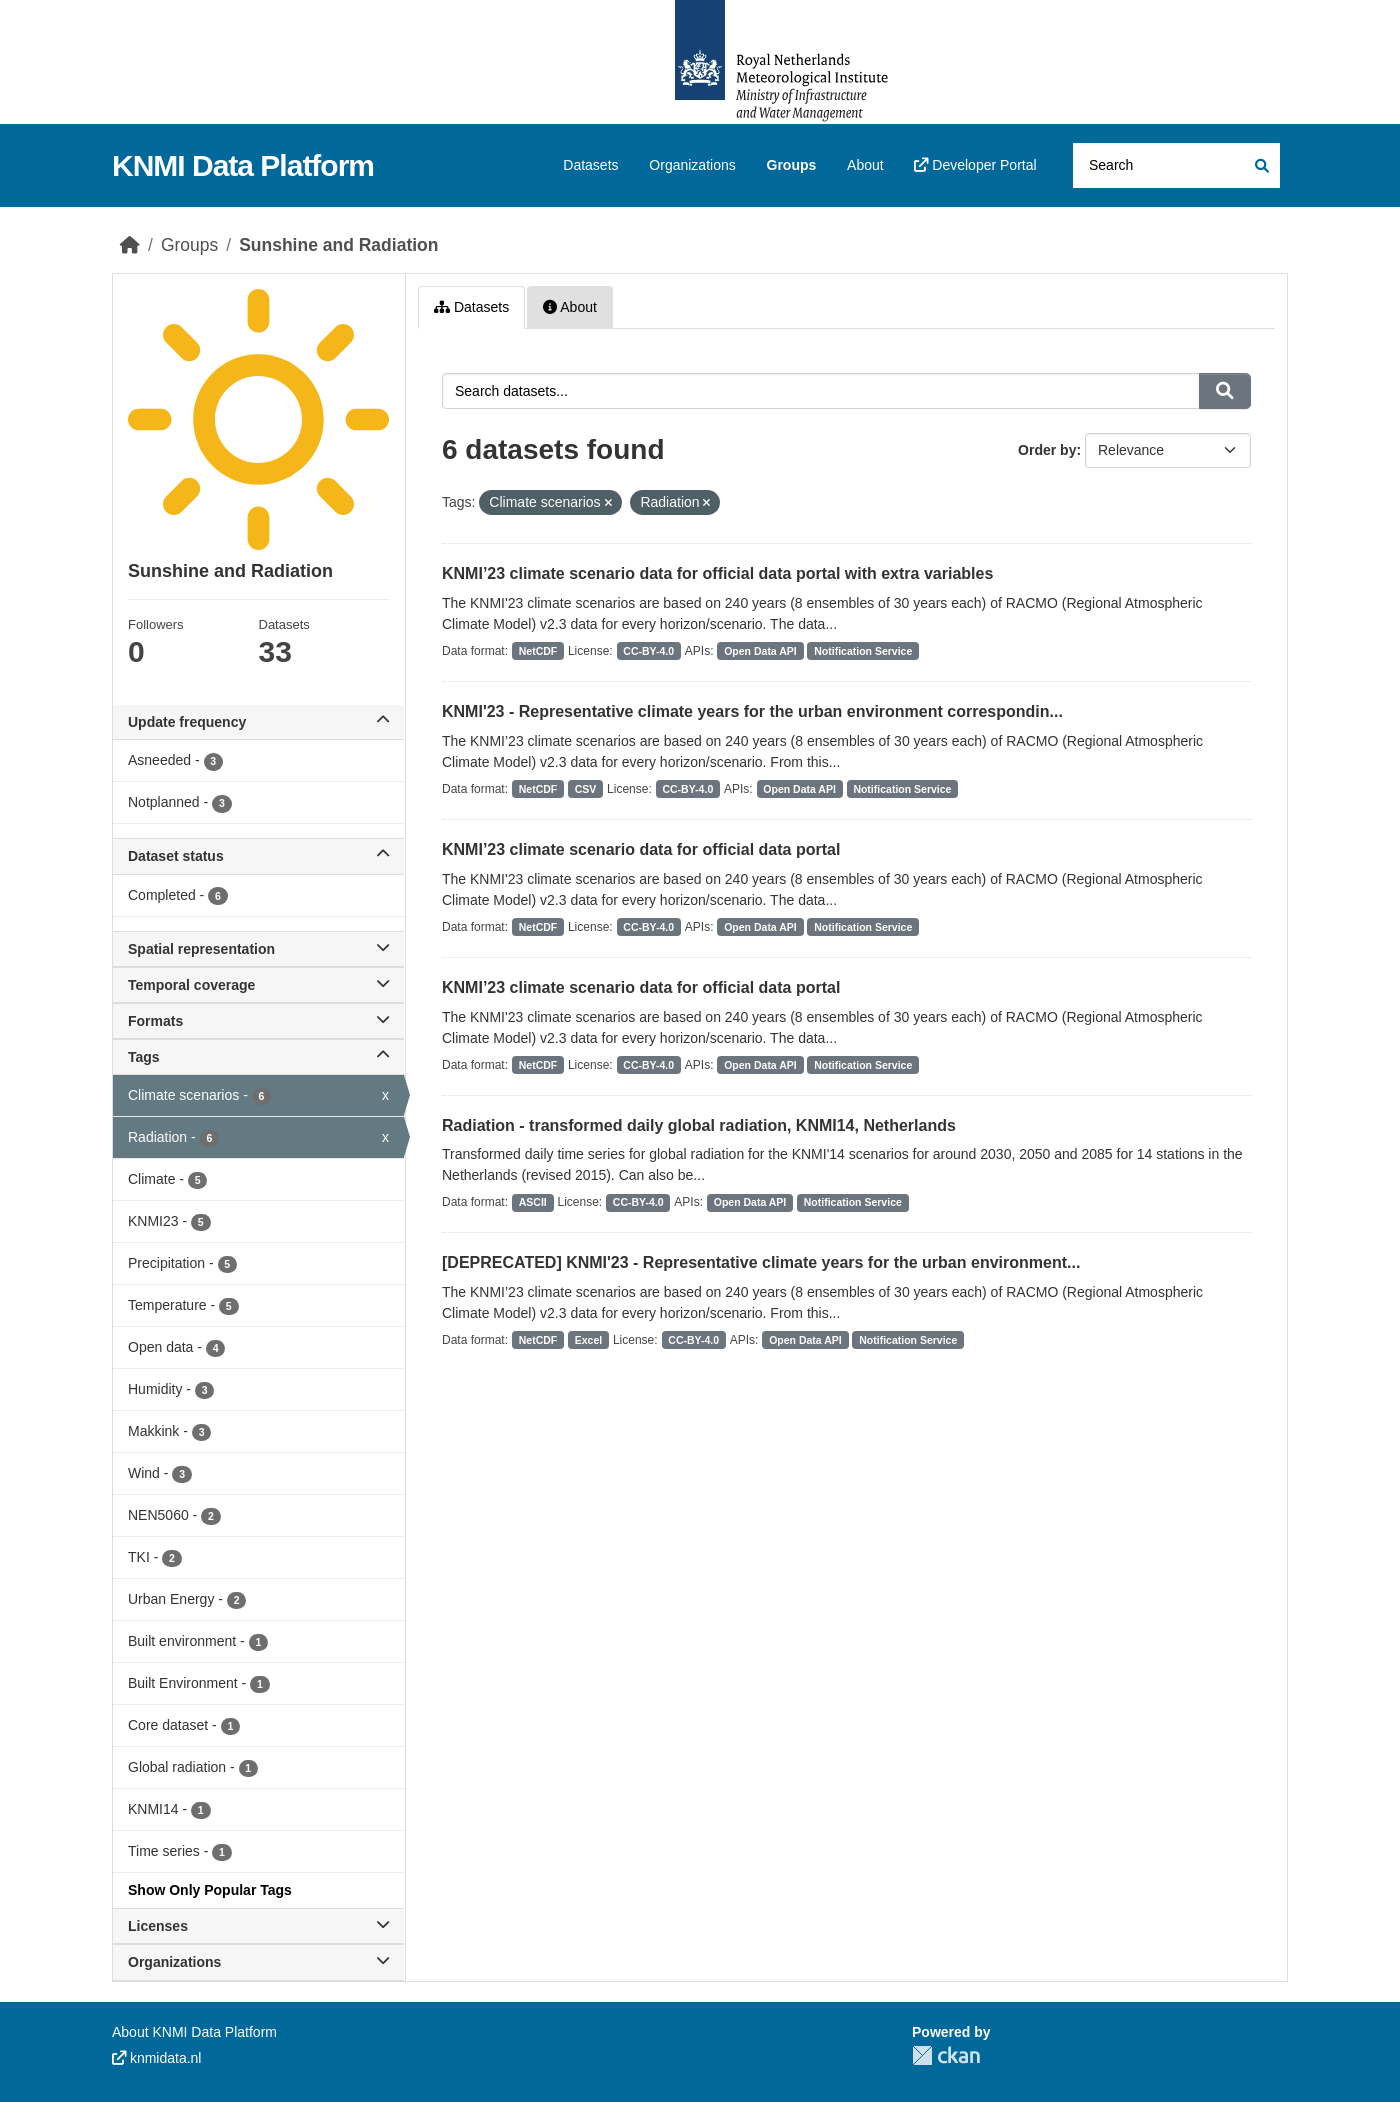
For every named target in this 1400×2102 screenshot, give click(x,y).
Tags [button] (258, 1057)
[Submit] (1260, 165)
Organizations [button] (258, 1962)
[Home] (130, 245)
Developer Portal (975, 165)
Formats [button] (258, 1021)
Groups (792, 165)
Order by (1047, 450)
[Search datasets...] (1176, 165)
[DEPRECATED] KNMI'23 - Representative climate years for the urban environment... (761, 1262)
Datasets (590, 165)
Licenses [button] (258, 1926)
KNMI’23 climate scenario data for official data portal (641, 849)
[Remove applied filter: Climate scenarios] (608, 503)
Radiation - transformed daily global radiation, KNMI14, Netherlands (699, 1125)
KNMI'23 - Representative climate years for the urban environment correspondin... (752, 711)
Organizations (692, 165)
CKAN (946, 2055)
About (865, 165)
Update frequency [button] (258, 722)
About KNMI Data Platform (194, 2032)
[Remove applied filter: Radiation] (706, 503)
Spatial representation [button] (258, 949)
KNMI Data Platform (243, 165)
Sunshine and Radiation (338, 245)
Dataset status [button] (258, 856)
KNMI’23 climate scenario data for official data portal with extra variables (717, 573)
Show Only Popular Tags (210, 1890)
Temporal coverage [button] (258, 985)
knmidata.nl (156, 2058)
